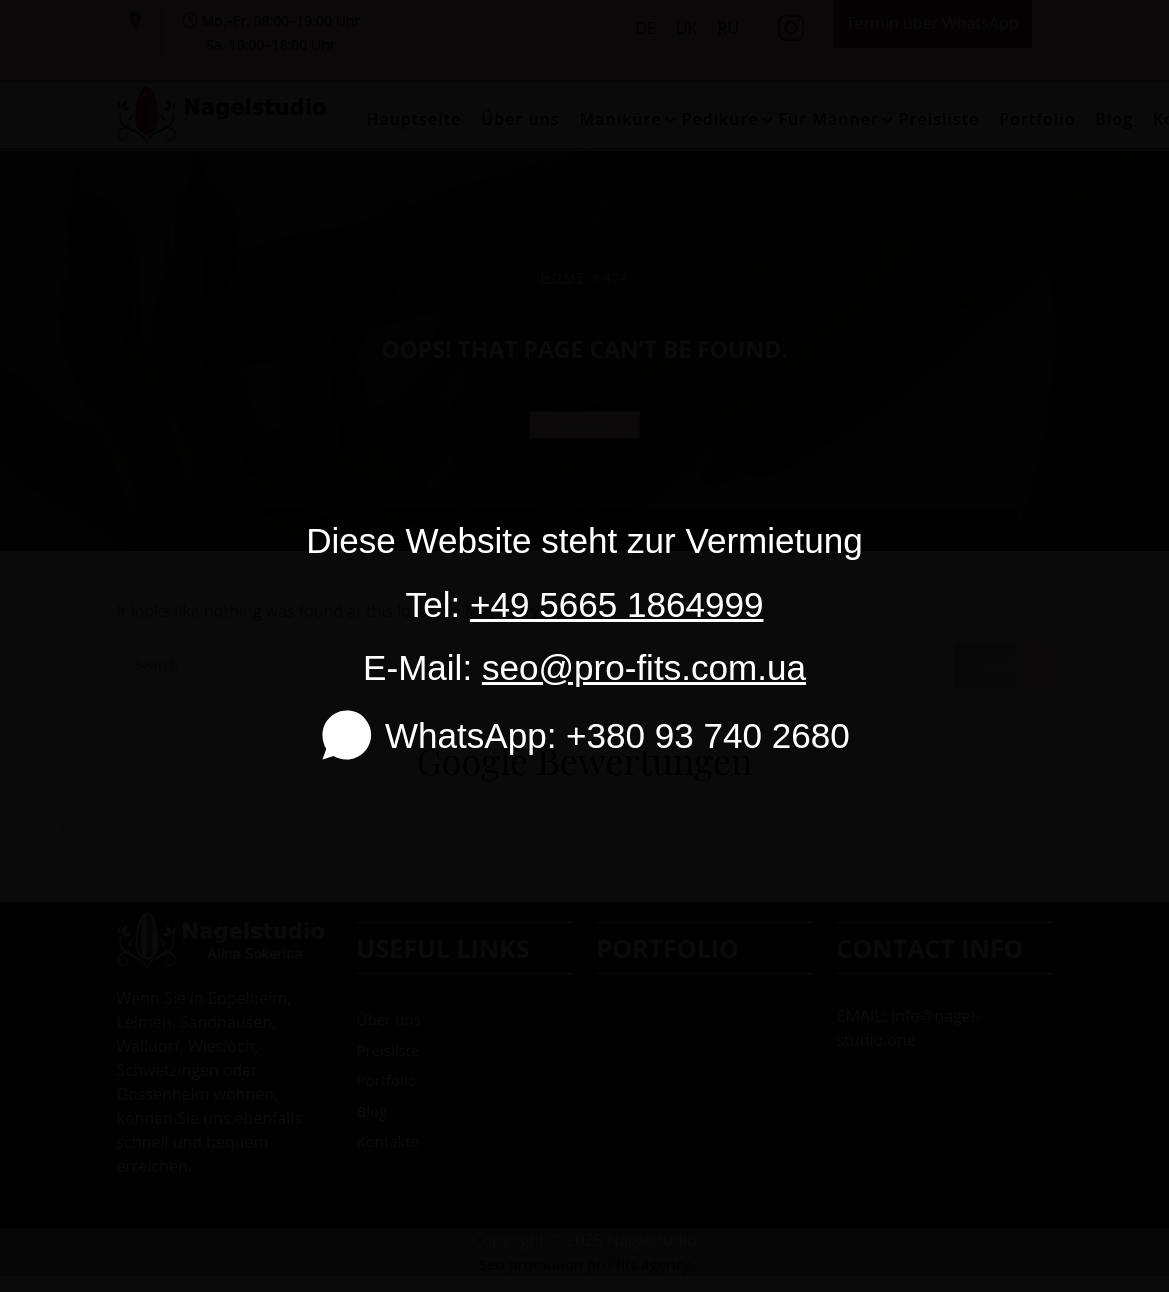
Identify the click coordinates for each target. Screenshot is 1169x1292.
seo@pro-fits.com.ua (644, 667)
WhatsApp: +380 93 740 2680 (584, 735)
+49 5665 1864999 (616, 604)
